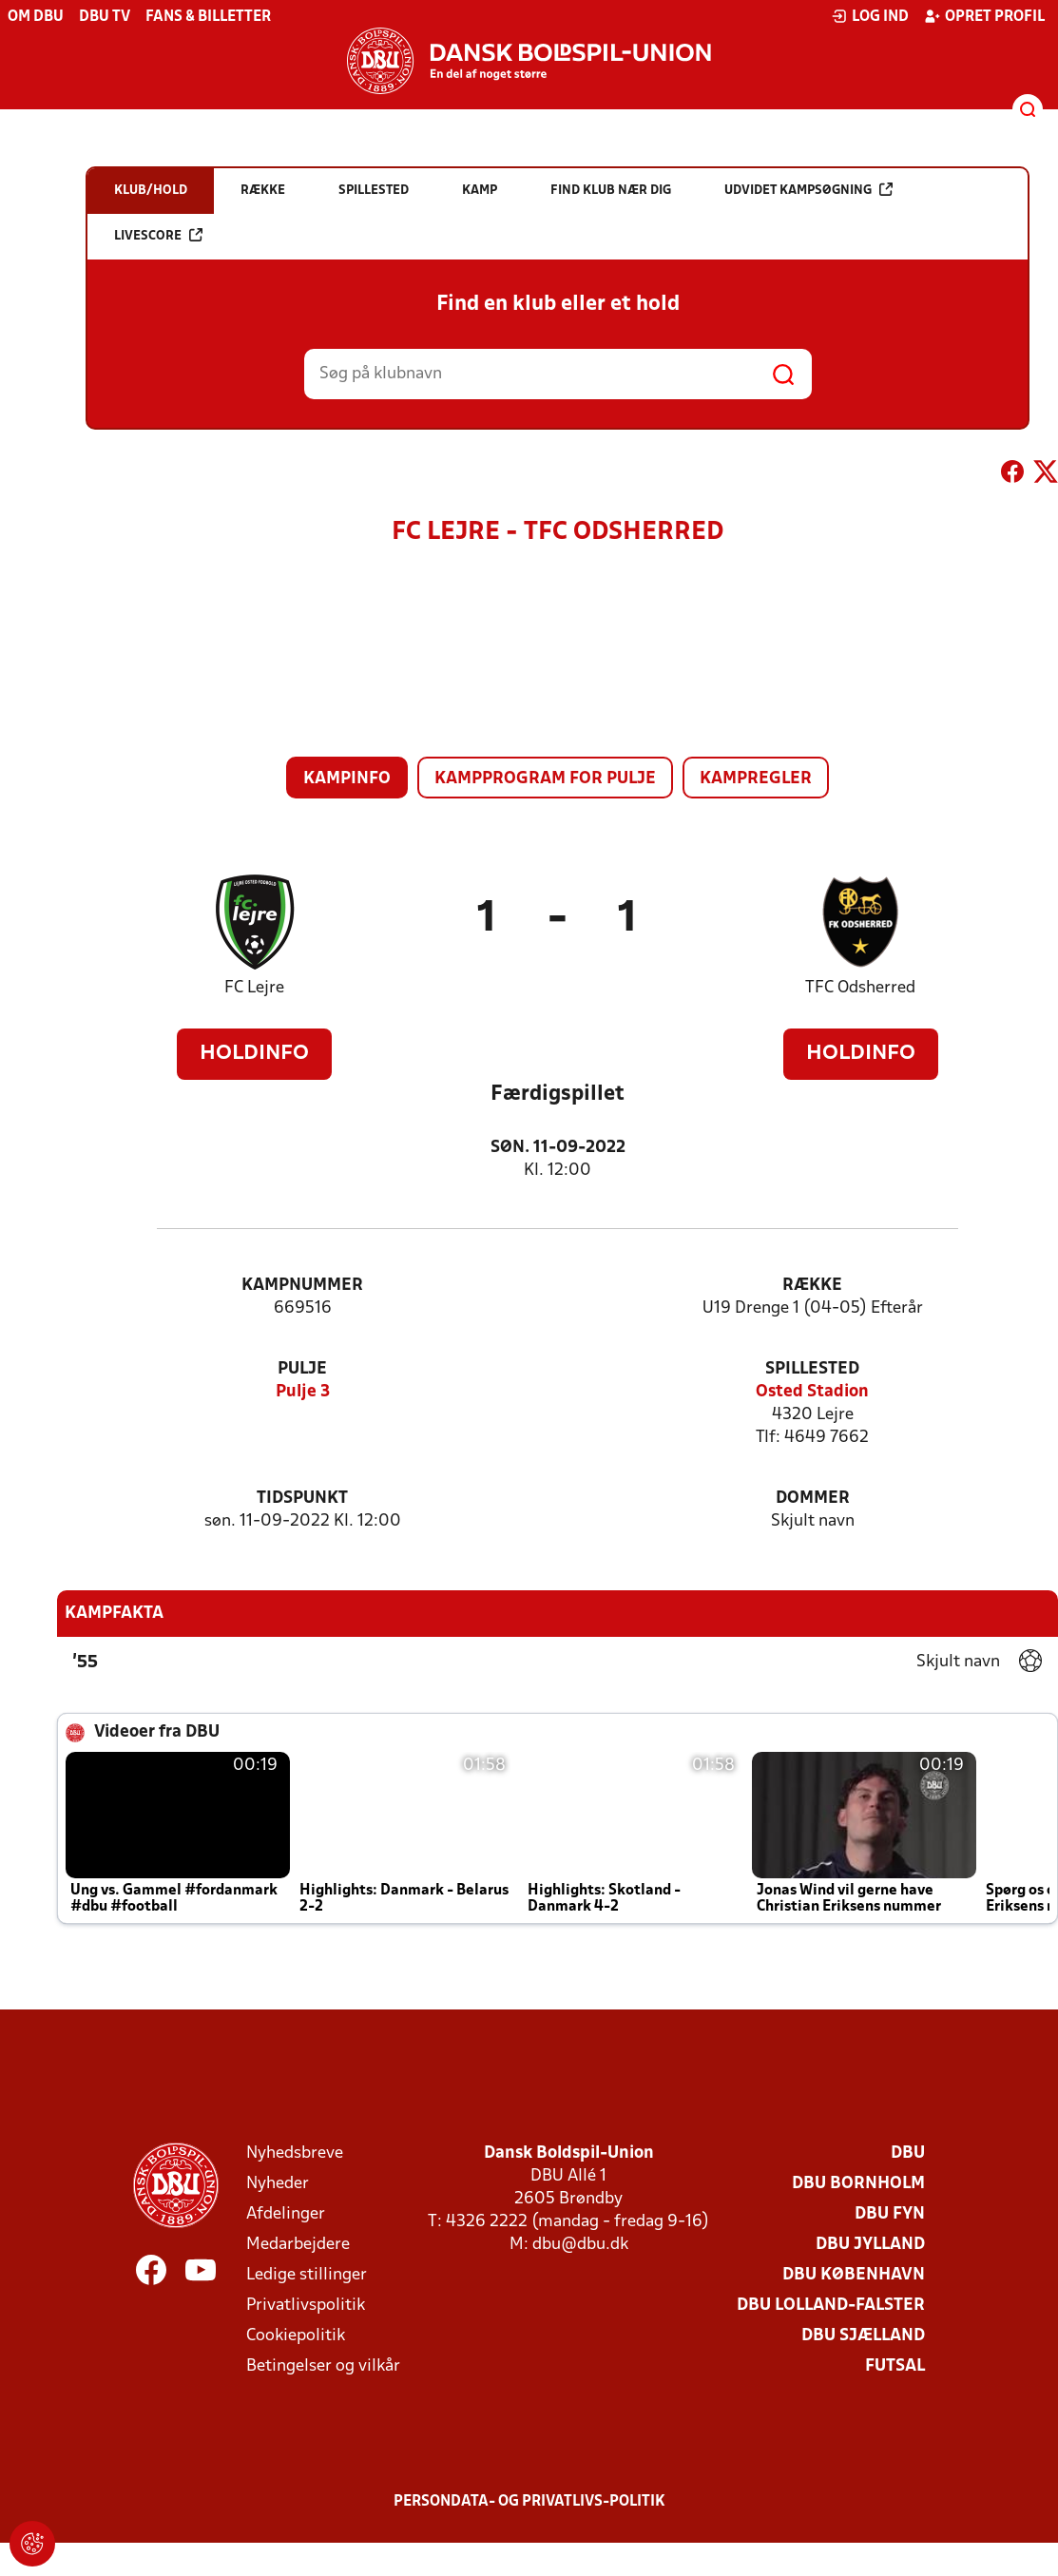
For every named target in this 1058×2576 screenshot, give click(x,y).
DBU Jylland (870, 2245)
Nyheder (277, 2184)
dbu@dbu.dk (580, 2245)
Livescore (158, 235)
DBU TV (104, 17)
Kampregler (756, 779)
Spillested (812, 1369)
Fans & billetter (208, 17)
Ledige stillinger (306, 2275)
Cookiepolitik (295, 2336)
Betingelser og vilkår (323, 2366)
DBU (908, 2153)
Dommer (813, 1498)
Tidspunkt (302, 1498)
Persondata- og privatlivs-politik (529, 2502)
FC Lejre (254, 988)
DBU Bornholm (858, 2184)
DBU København (853, 2275)
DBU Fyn (890, 2214)
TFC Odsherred (860, 988)
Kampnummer (302, 1286)
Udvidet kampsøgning (808, 190)
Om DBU (36, 17)
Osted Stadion (812, 1392)
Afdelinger (285, 2214)
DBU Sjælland (863, 2336)
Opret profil (984, 16)
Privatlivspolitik (305, 2305)
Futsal (895, 2366)
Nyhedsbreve (294, 2153)
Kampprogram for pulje (545, 779)
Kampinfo (347, 779)
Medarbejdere (298, 2245)
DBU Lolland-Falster (831, 2305)
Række (812, 1286)
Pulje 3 (303, 1392)
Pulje (302, 1369)
